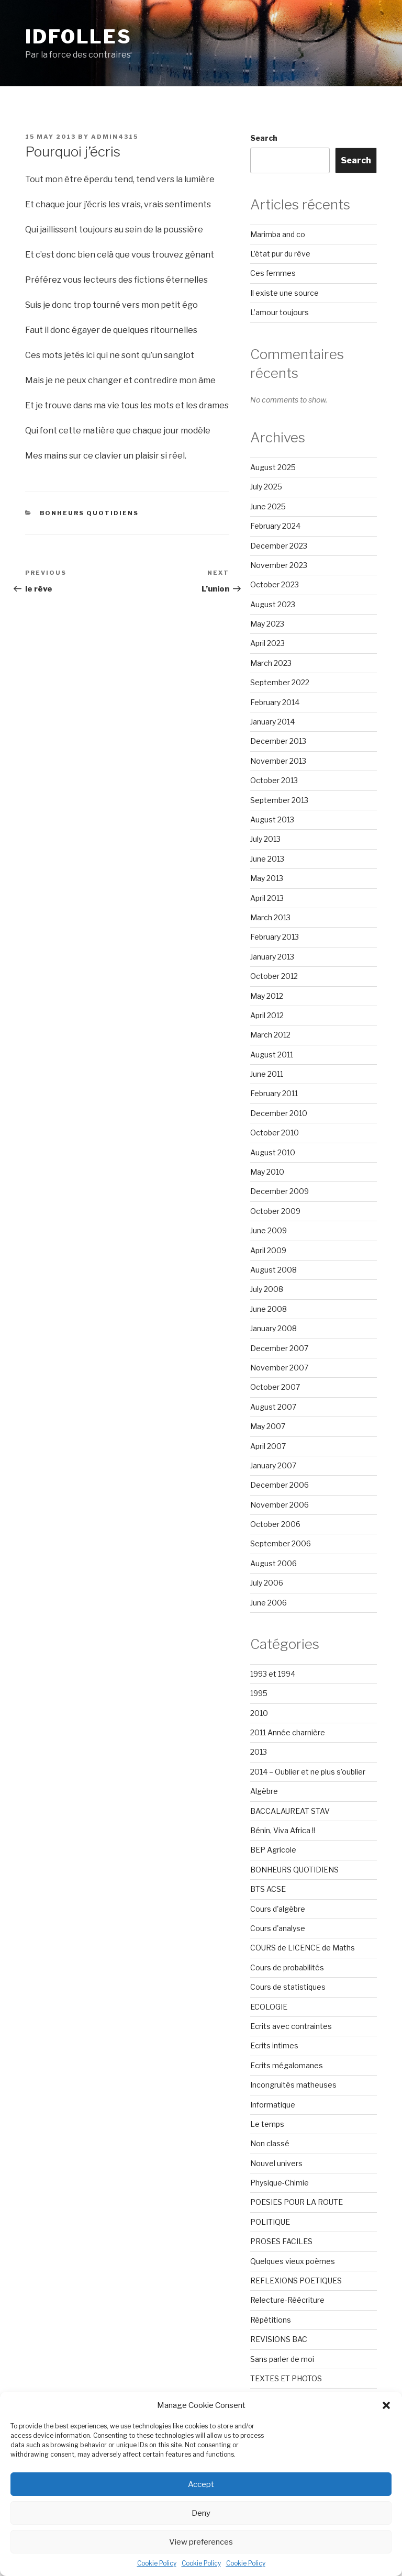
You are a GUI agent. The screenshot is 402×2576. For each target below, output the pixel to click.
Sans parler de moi (282, 2359)
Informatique (272, 2104)
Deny (201, 2513)
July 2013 (265, 838)
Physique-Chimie (279, 2182)
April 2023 (267, 643)
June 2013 (267, 858)
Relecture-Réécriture (287, 2299)
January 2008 (273, 1328)
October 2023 (274, 584)
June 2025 (268, 506)
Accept (201, 2484)
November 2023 (278, 565)
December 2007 (279, 1348)
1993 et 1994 (272, 1673)
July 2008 (266, 1289)
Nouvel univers (276, 2163)
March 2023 (271, 663)
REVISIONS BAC (278, 2339)
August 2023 (272, 604)
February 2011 (274, 1093)
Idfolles (78, 36)
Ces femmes (273, 273)
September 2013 (279, 800)
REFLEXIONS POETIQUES (296, 2280)
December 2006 (279, 1484)
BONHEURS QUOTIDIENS (89, 513)
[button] (386, 2405)
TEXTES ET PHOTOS (286, 2378)
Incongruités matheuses (293, 2084)
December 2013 (278, 741)
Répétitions (270, 2319)
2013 (258, 1751)
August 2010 (272, 1152)
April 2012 (267, 1015)
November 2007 (279, 1367)
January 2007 (273, 1465)
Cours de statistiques (288, 1986)
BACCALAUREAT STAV (290, 1810)
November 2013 (278, 760)
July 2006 (266, 1582)
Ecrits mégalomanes (286, 2065)
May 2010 (267, 1171)
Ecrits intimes (274, 2045)
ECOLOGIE (268, 2006)
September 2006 (280, 1543)
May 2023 (267, 623)
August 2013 (272, 819)
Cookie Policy (156, 2563)
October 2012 (274, 976)
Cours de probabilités (287, 1967)
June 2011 (266, 1073)
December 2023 (278, 545)
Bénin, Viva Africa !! (282, 1830)
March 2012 (270, 1034)
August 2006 (273, 1563)
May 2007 (267, 1426)
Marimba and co (277, 234)
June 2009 (268, 1230)
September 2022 (279, 682)
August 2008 (273, 1269)
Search (263, 137)
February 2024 (275, 525)
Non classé (269, 2143)
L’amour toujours (279, 312)
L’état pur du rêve (280, 253)
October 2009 (275, 1211)
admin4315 (114, 136)
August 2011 (271, 1054)
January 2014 (272, 721)
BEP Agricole (273, 1849)
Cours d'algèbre (277, 1908)
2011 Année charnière (287, 1732)
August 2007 (273, 1406)
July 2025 (266, 486)
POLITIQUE (270, 2221)
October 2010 (274, 1132)
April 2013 (267, 898)
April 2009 (268, 1250)
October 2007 (275, 1386)
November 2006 (279, 1504)
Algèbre (264, 1791)
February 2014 (274, 702)
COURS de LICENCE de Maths (302, 1947)
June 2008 (268, 1308)
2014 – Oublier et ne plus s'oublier (307, 1771)
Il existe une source (284, 292)
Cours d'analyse (277, 1928)
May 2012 (266, 995)
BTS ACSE (268, 1888)
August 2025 (273, 467)
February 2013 (274, 936)
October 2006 (275, 1524)
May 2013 (266, 878)
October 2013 (274, 780)
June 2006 (268, 1602)
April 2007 (268, 1446)
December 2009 (279, 1191)
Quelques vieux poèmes (292, 2261)
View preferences (201, 2542)
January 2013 (272, 956)
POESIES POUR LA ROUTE (296, 2202)
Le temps (267, 2124)
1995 (258, 1693)
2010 (259, 1713)
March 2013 (270, 917)
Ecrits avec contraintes (291, 2026)
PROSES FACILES (281, 2241)
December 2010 (278, 1113)
